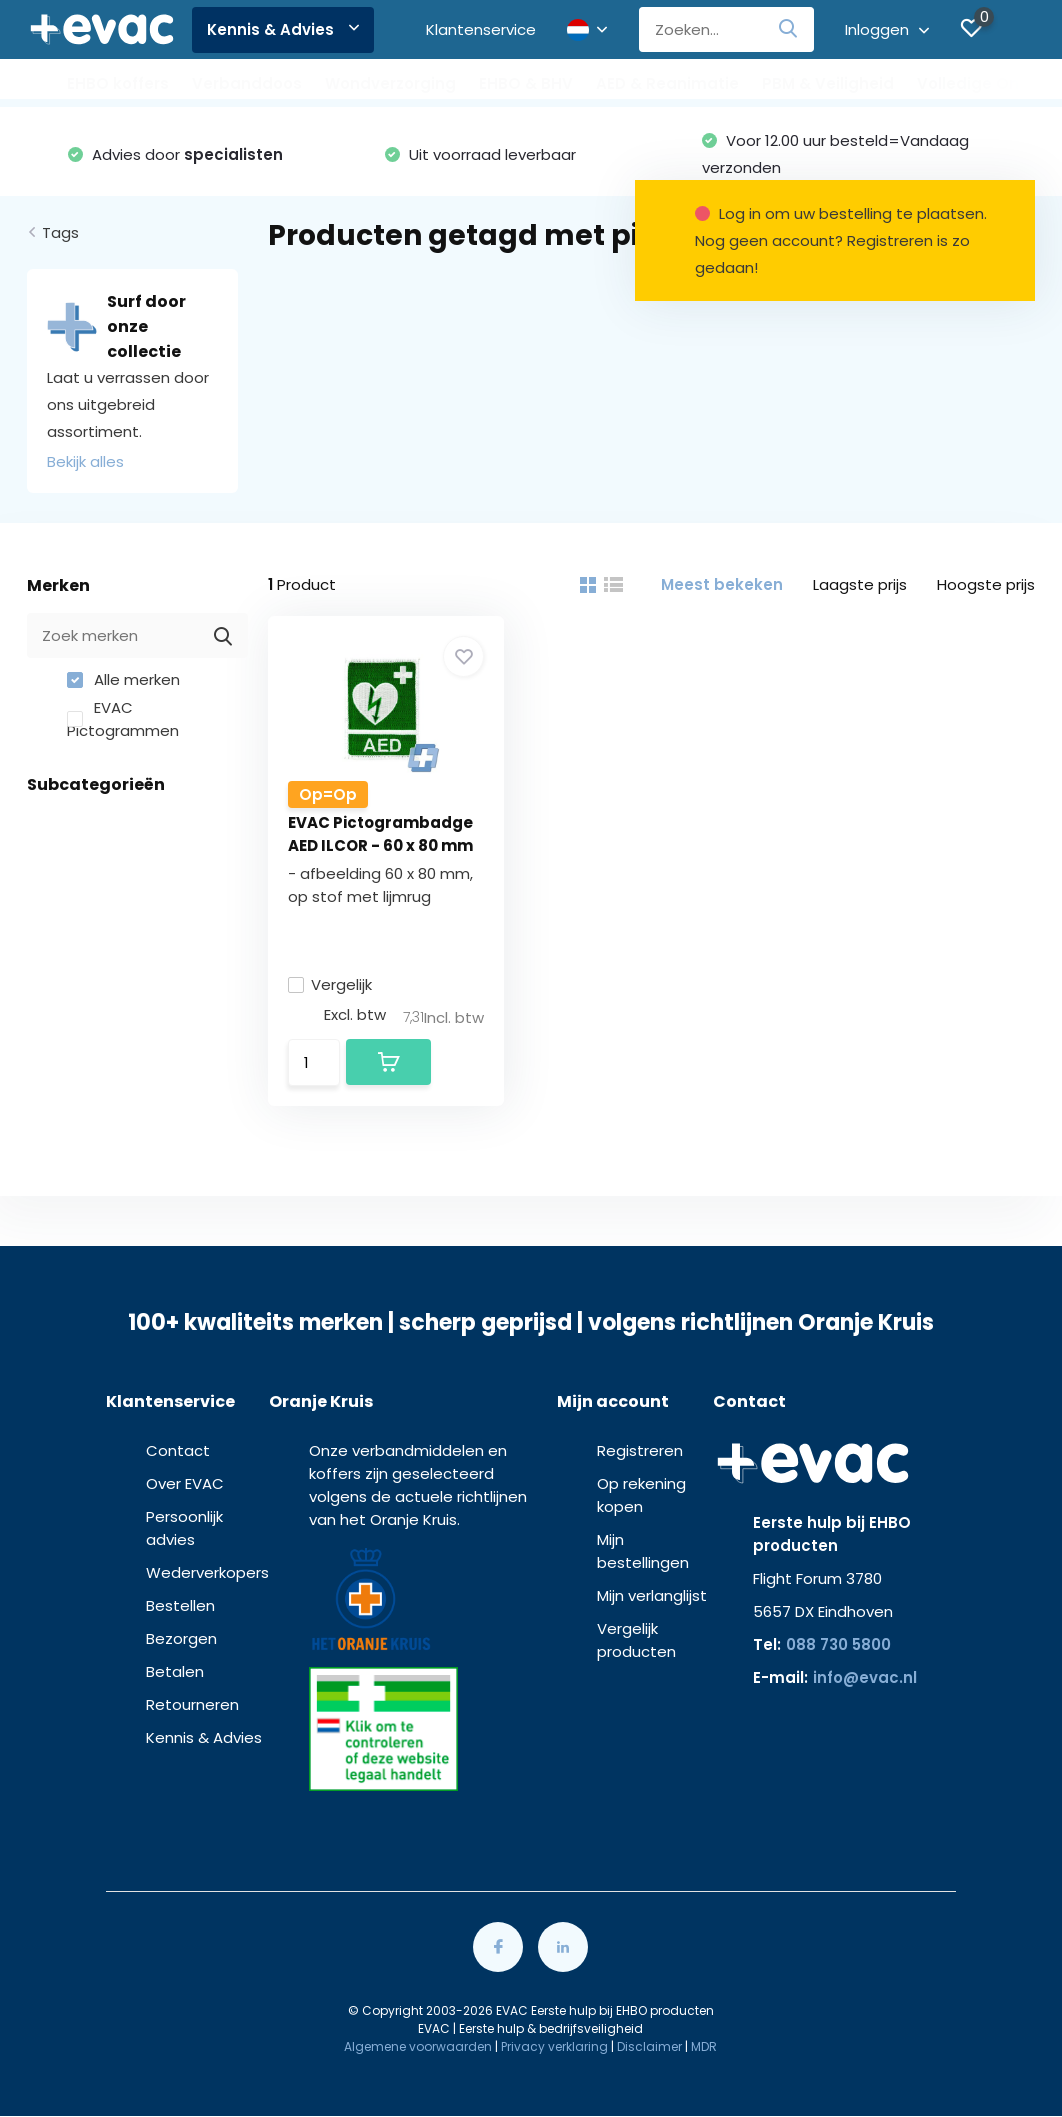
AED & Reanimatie (667, 83)
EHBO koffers (118, 83)
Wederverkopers (207, 1572)
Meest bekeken (722, 584)
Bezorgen (181, 1638)
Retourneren (192, 1704)
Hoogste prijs (986, 584)
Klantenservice (481, 29)
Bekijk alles (85, 461)
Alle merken (123, 679)
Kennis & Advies (283, 29)
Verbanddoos (247, 83)
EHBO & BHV (526, 83)
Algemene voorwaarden (418, 2046)
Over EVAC (185, 1483)
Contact (178, 1450)
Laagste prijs (860, 584)
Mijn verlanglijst (652, 1595)
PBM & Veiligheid (828, 83)
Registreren (640, 1450)
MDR (704, 2046)
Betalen (175, 1671)
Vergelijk (330, 984)
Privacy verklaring (554, 2046)
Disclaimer (649, 2046)
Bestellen (180, 1605)
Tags (60, 232)
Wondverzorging (390, 83)
